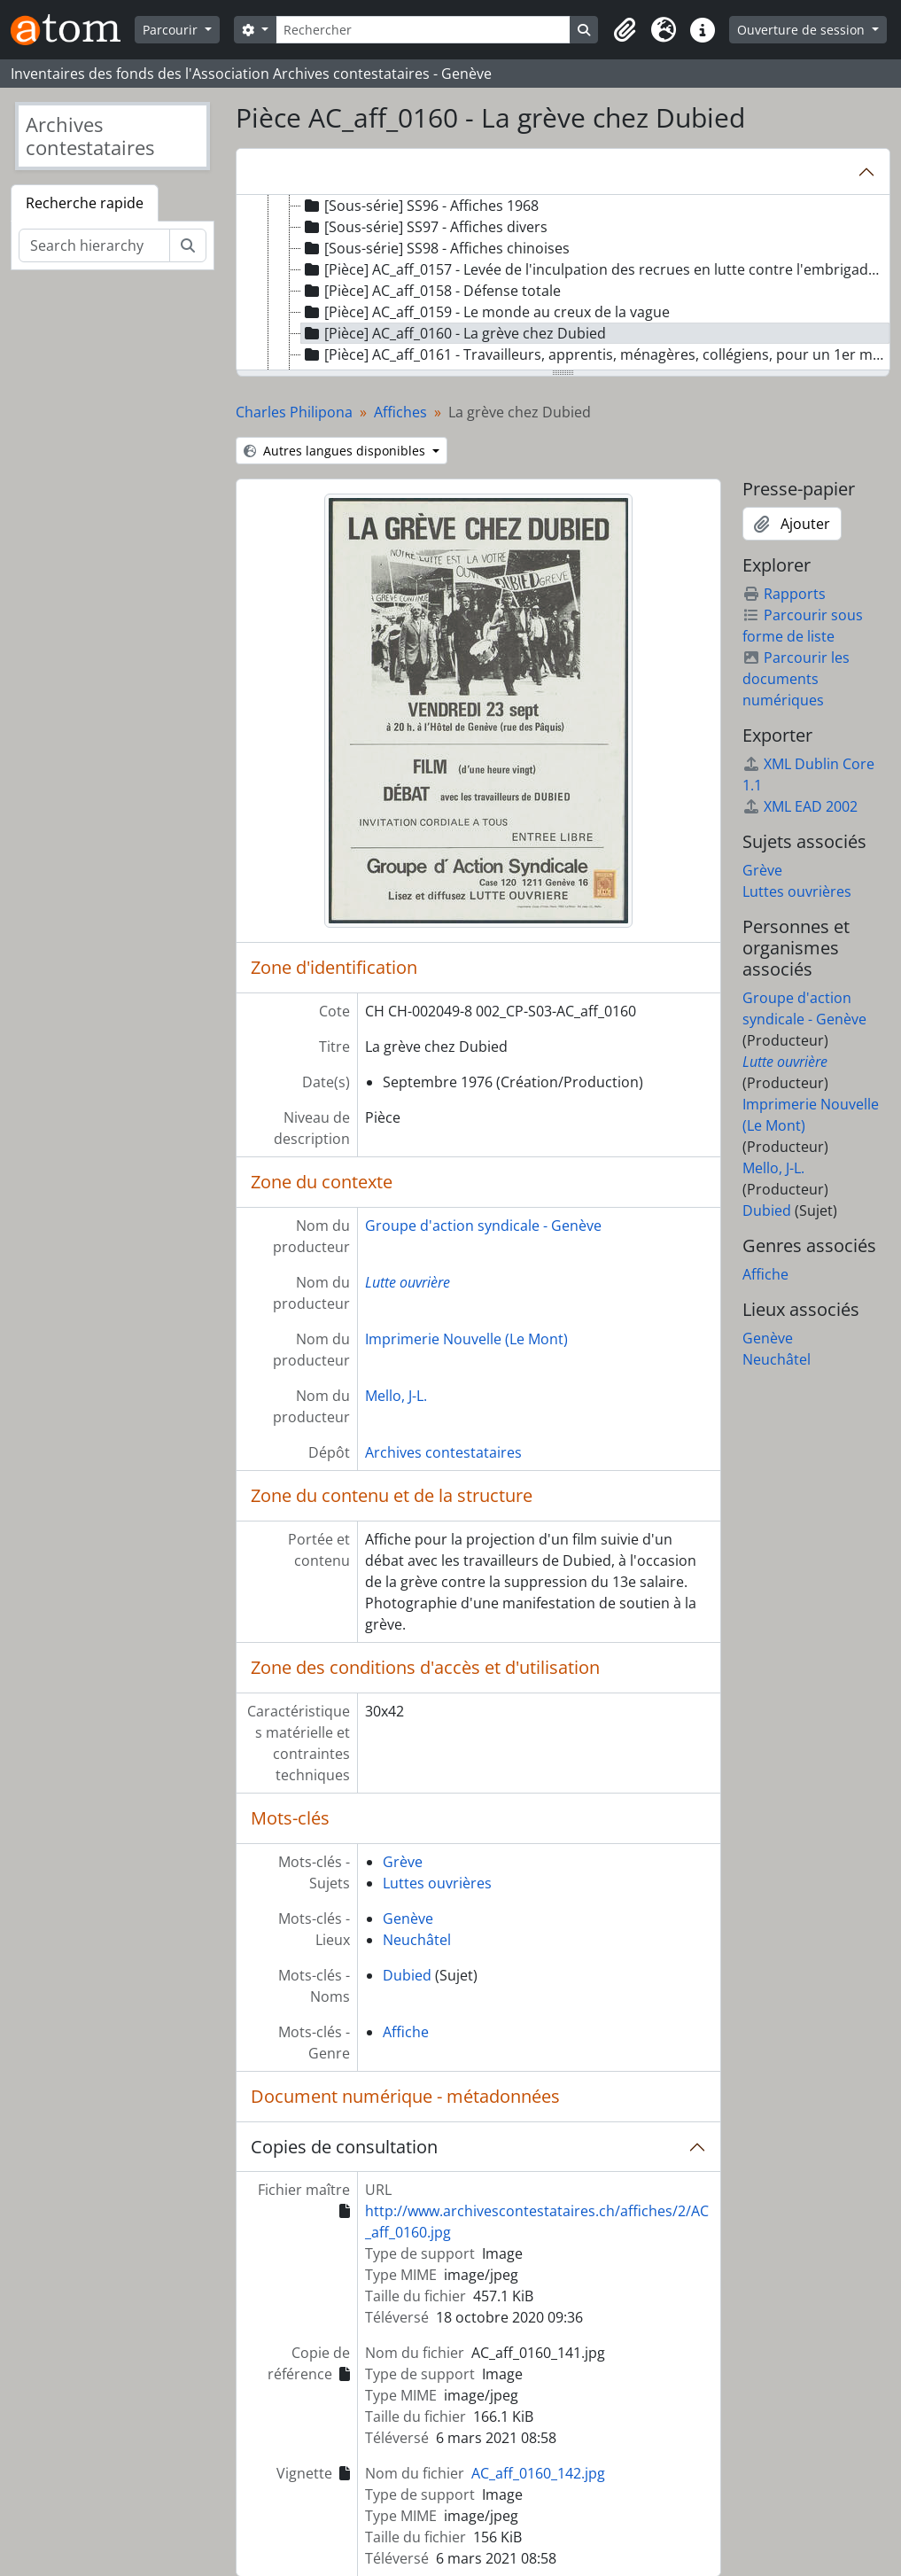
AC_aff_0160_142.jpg (538, 2473)
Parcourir (172, 29)
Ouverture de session (802, 29)
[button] (624, 30)
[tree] (563, 283)
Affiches (400, 412)
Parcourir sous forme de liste (802, 625)
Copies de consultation (344, 2147)
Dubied (407, 1975)
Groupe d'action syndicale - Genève (483, 1225)
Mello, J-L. (396, 1395)
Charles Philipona (294, 412)
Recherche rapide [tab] (85, 203)
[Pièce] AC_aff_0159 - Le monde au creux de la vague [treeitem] (485, 312)
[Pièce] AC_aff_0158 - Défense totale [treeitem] (431, 290)
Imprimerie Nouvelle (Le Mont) (466, 1339)
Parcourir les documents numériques (796, 679)
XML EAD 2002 (800, 806)
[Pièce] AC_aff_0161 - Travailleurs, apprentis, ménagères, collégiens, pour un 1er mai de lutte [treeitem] (595, 354)
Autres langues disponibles (336, 450)
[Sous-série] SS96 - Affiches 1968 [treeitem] (420, 205)
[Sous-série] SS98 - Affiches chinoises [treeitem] (435, 248)
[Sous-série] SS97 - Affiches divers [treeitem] (424, 226)
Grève (403, 1862)
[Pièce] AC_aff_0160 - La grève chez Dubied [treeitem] (453, 333)
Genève (408, 1918)
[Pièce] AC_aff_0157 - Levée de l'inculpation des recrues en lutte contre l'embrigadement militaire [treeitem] (595, 269)
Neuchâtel (417, 1940)
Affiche (406, 2032)
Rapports (784, 593)
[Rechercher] (423, 29)
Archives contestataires (443, 1452)
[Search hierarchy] (94, 245)
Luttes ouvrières (437, 1883)
